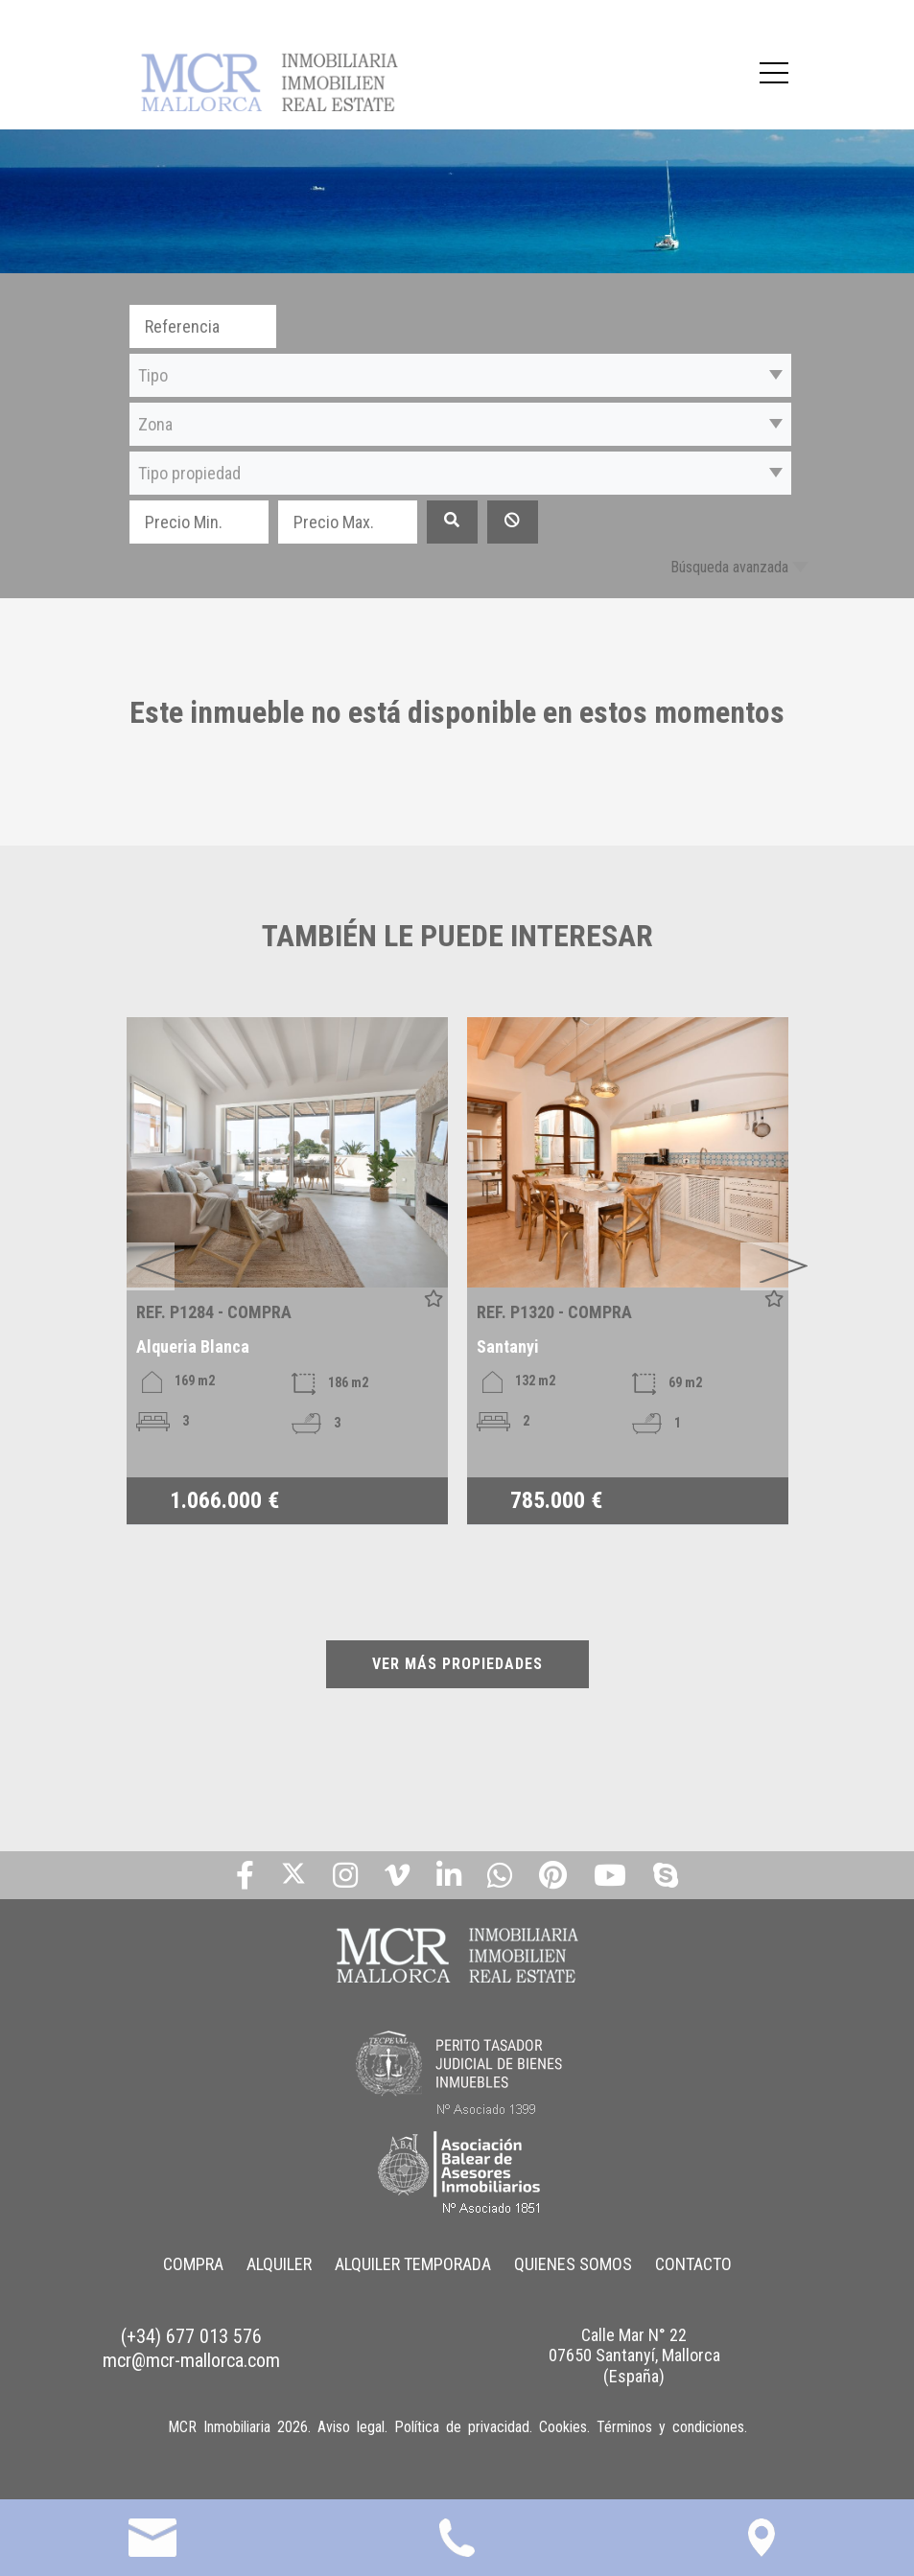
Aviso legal (351, 2427)
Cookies (563, 2427)
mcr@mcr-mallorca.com (191, 2360)
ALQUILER (279, 2264)
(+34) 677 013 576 (191, 2336)
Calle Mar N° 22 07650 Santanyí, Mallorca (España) (634, 2355)
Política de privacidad (461, 2427)
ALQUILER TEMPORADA (413, 2264)
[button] (460, 375)
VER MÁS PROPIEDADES (457, 1664)
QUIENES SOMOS (573, 2264)
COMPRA (193, 2264)
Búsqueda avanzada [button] (729, 567)
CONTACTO (693, 2264)
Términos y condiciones (670, 2427)
